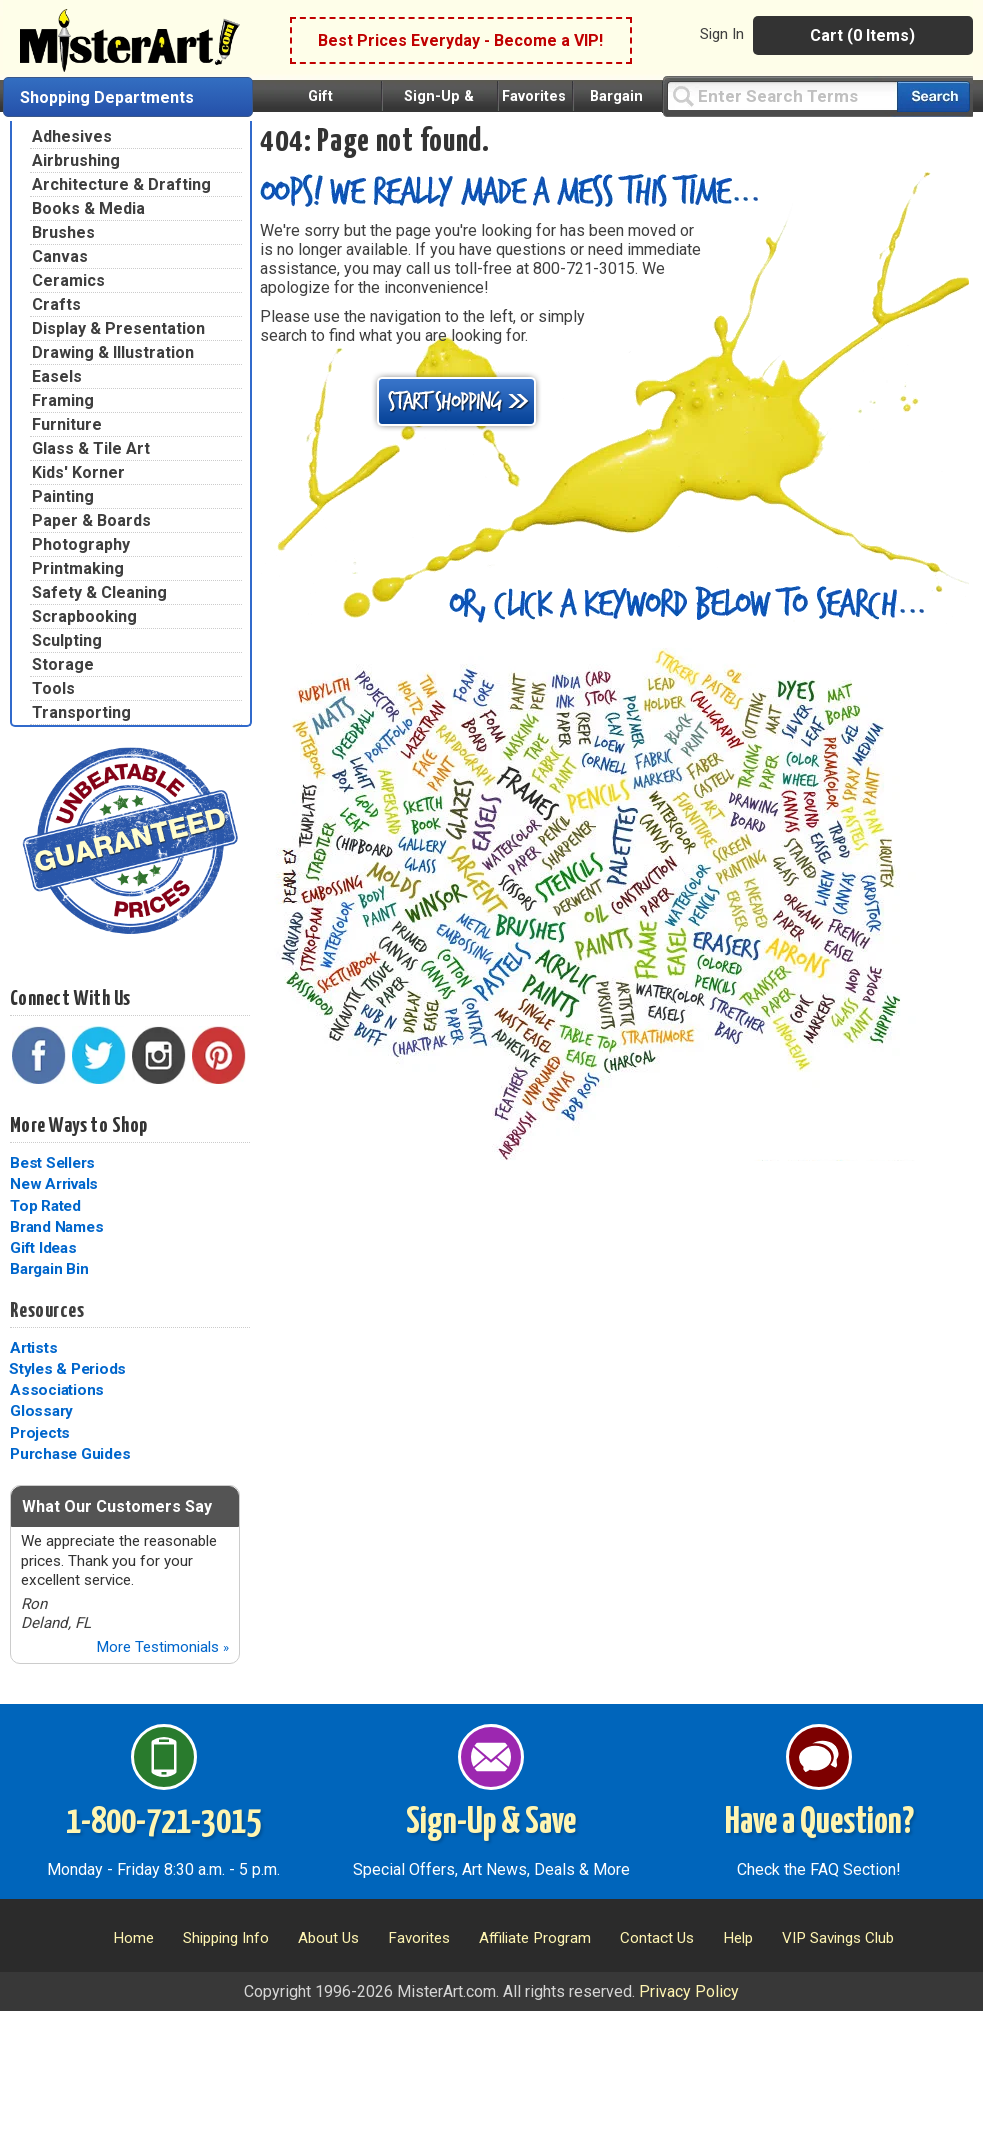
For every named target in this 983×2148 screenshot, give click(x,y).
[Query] (782, 95)
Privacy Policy (689, 1991)
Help (738, 1938)
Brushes (63, 232)
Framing (63, 400)
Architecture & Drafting (121, 184)
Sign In (722, 34)
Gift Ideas (43, 1248)
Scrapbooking (84, 616)
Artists (33, 1348)
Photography (81, 544)
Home (133, 1938)
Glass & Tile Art (91, 448)
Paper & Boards (91, 520)
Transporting (81, 712)
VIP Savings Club (838, 1938)
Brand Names (56, 1227)
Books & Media (88, 208)
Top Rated (45, 1206)
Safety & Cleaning (99, 592)
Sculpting (67, 640)
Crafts (56, 304)
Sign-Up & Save (491, 1823)
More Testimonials (162, 1647)
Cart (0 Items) (862, 35)
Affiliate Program (535, 1938)
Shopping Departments (107, 97)
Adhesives (72, 136)
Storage (63, 664)
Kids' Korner (78, 472)
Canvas (60, 256)
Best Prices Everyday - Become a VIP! (460, 40)
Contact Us (657, 1938)
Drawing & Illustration (113, 352)
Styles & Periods (67, 1369)
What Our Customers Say (117, 1506)
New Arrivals (54, 1184)
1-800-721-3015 (163, 1823)
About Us (328, 1938)
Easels (57, 376)
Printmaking (78, 568)
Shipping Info (226, 1938)
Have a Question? (819, 1823)
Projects (40, 1433)
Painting (63, 496)
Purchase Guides (70, 1454)
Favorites (534, 96)
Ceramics (68, 280)
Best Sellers (52, 1163)
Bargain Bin (49, 1269)
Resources (47, 1311)
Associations (57, 1390)
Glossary (41, 1411)
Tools (53, 688)
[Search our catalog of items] (933, 96)
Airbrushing (76, 160)
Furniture (67, 424)
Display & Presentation (118, 328)
